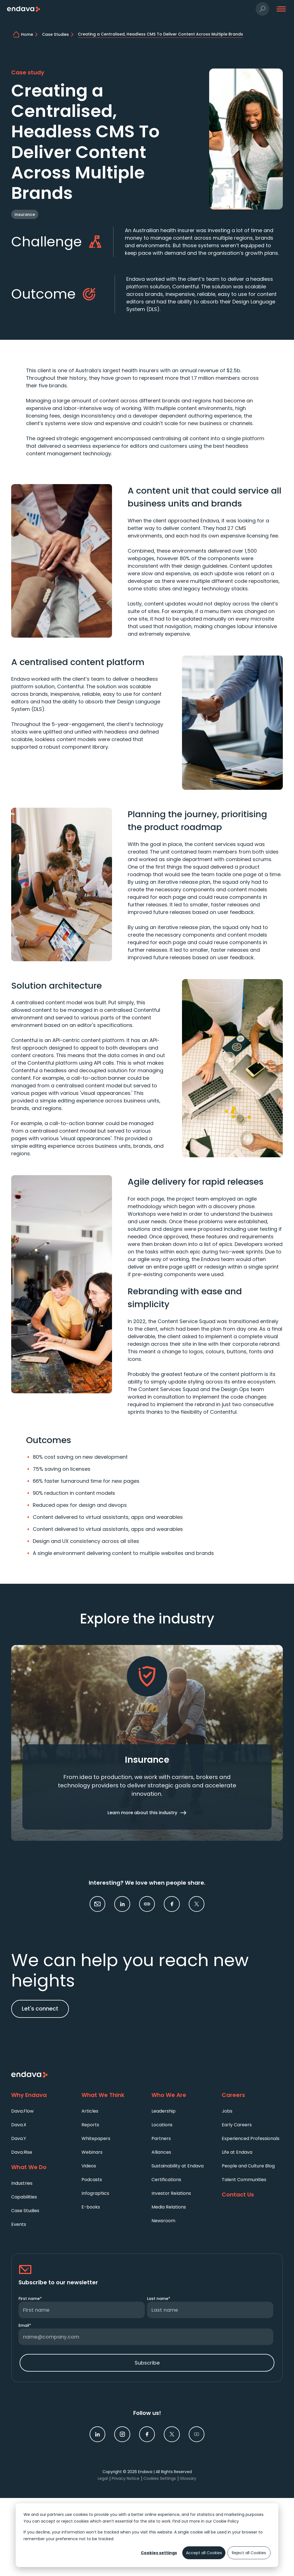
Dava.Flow (22, 2111)
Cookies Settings (159, 2478)
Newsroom (163, 2220)
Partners (161, 2138)
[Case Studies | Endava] (59, 34)
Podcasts (91, 2179)
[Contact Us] (252, 2194)
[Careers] (252, 2095)
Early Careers (237, 2125)
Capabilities (24, 2197)
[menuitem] (42, 2111)
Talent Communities (244, 2179)
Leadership (163, 2111)
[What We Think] (112, 2095)
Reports (90, 2125)
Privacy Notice (125, 2478)
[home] (30, 34)
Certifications (166, 2179)
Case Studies (25, 2210)
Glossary (188, 2478)
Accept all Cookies (204, 2553)
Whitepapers (95, 2138)
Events (18, 2224)
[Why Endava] (42, 2095)
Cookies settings (159, 2553)
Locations (161, 2125)
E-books (90, 2207)
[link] (122, 1904)
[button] (262, 9)
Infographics (95, 2193)
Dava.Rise (21, 2152)
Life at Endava (237, 2152)
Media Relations (168, 2207)
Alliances (161, 2152)
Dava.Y (18, 2138)
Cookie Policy (226, 2521)
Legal (103, 2478)
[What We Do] (42, 2167)
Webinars (91, 2152)
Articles (89, 2111)
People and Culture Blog (248, 2166)
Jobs (227, 2111)
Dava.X (18, 2125)
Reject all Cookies (249, 2553)
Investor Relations (171, 2193)
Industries (21, 2183)
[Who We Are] (182, 2095)
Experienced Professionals (250, 2138)
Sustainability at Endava (177, 2166)
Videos (88, 2166)
